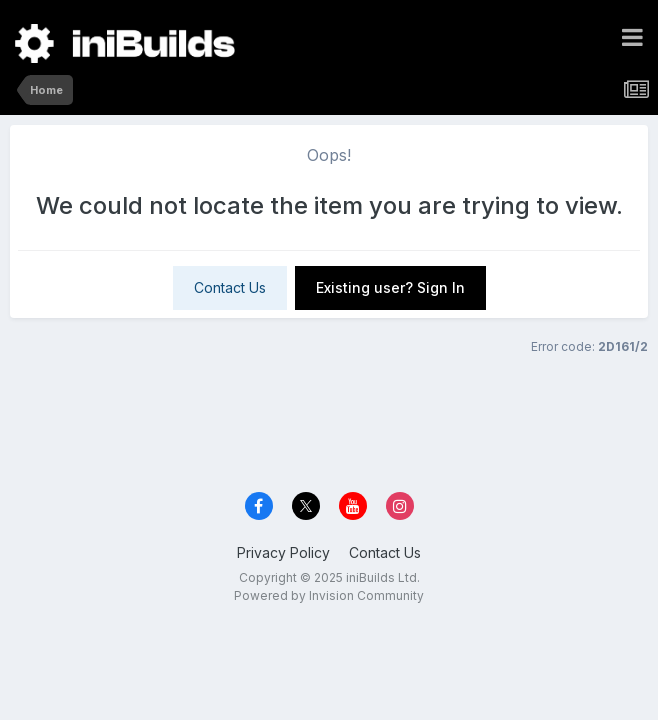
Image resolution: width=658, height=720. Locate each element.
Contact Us (230, 287)
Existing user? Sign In (390, 287)
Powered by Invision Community (329, 595)
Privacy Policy (283, 552)
